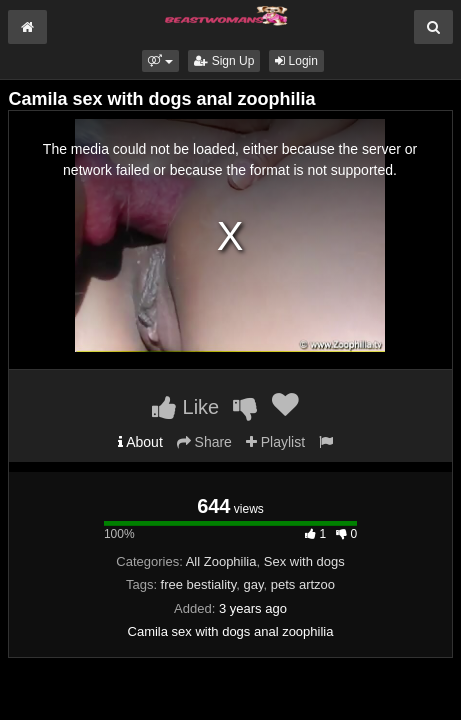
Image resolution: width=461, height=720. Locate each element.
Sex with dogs (304, 561)
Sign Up (224, 61)
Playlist (275, 442)
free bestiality (199, 584)
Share (204, 442)
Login (296, 61)
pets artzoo (303, 584)
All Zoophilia (221, 561)
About (140, 442)
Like (185, 407)
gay (253, 584)
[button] (160, 61)
